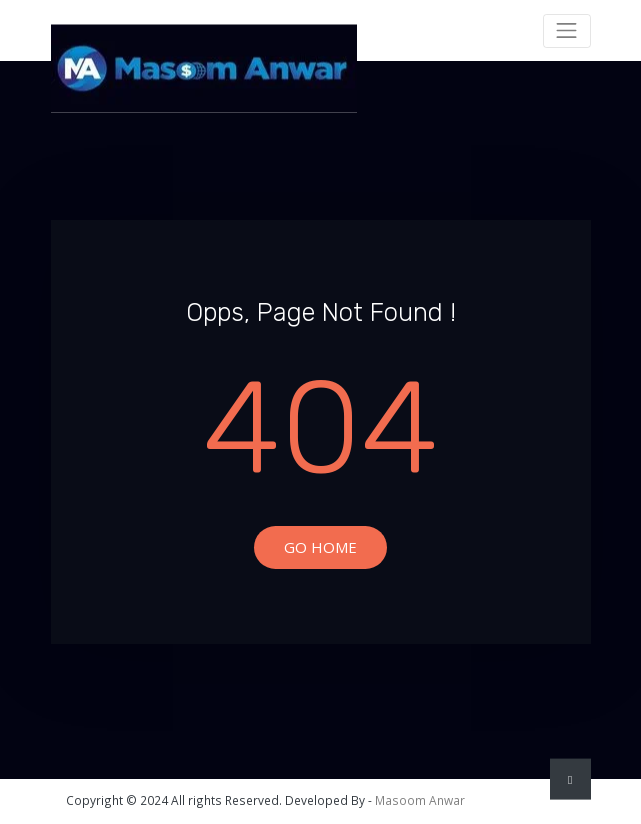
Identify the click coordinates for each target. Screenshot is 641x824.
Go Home (320, 547)
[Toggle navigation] (567, 31)
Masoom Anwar (420, 800)
